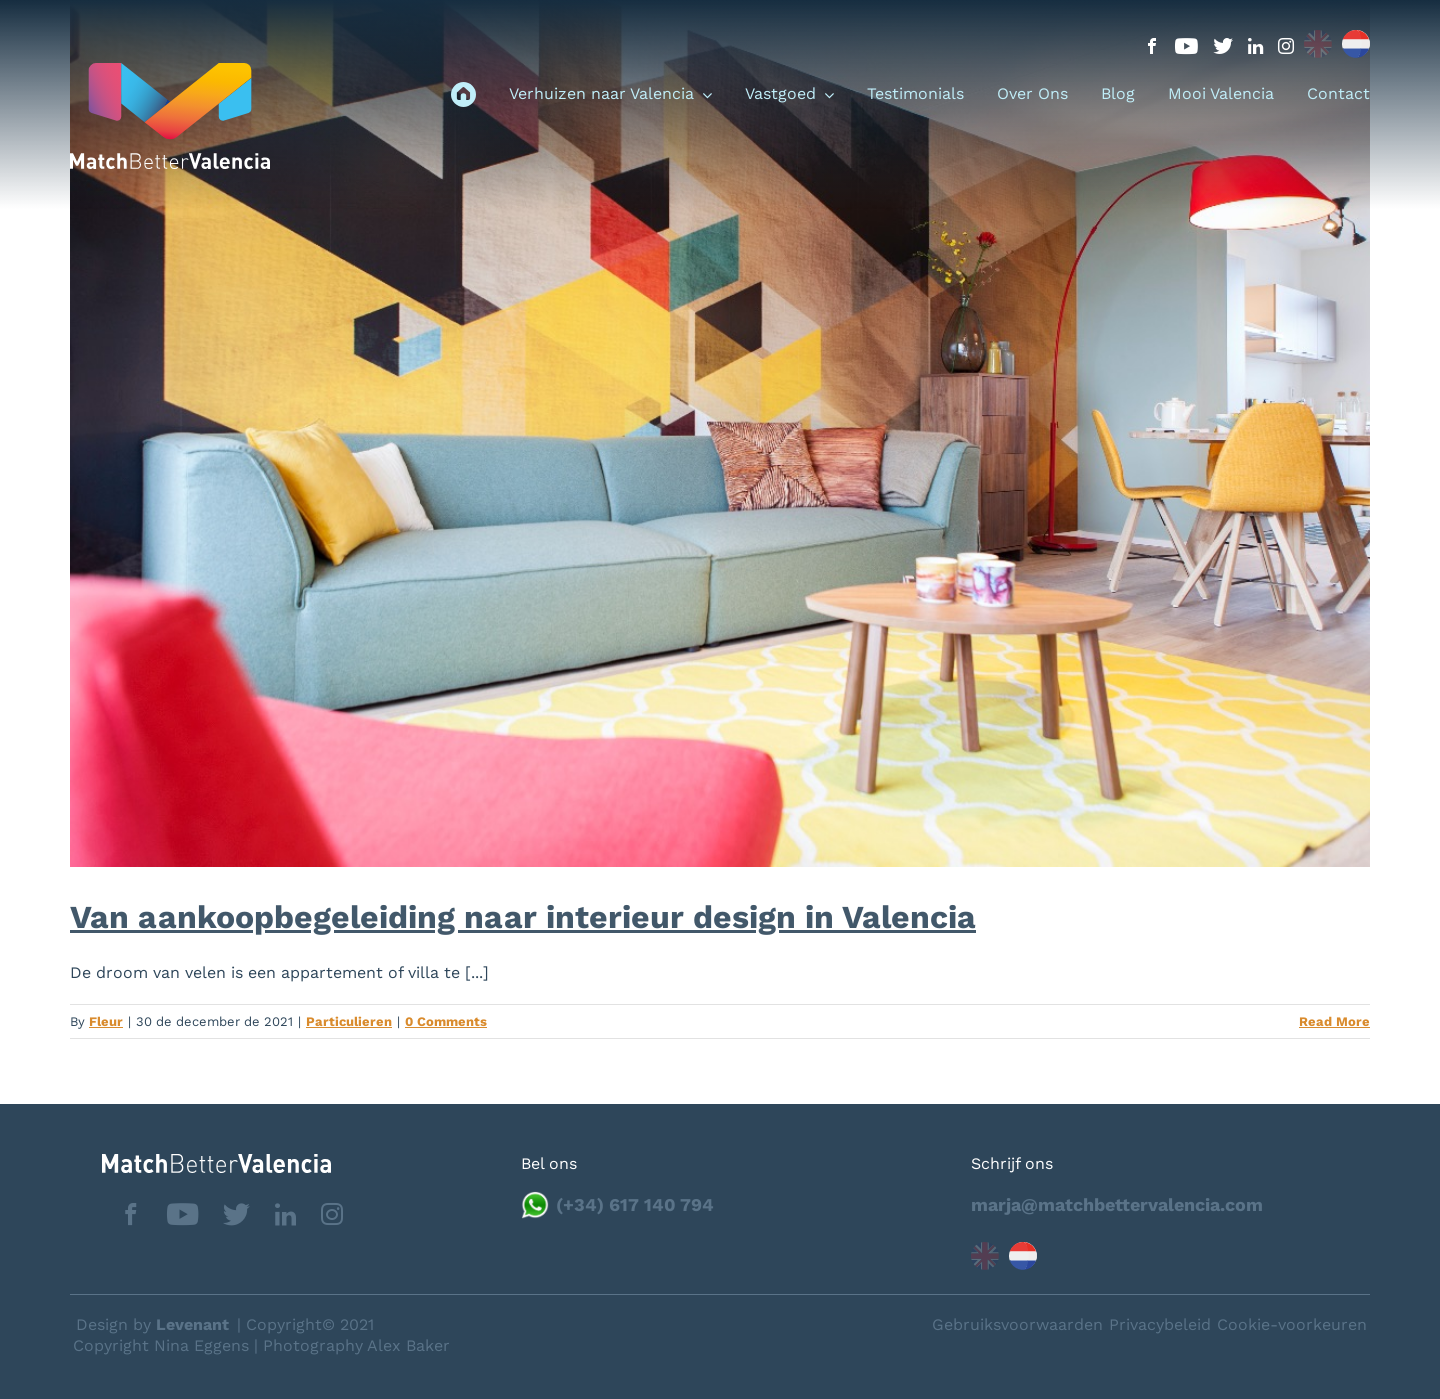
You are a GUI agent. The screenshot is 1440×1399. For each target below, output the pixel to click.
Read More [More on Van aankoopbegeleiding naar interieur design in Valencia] (1334, 1021)
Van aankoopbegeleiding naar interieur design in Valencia (523, 917)
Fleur (106, 1021)
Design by (152, 1324)
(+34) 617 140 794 (635, 1204)
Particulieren (349, 1021)
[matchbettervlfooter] (200, 1161)
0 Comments (446, 1021)
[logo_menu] (170, 70)
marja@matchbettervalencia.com (1117, 1204)
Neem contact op (1322, 1323)
